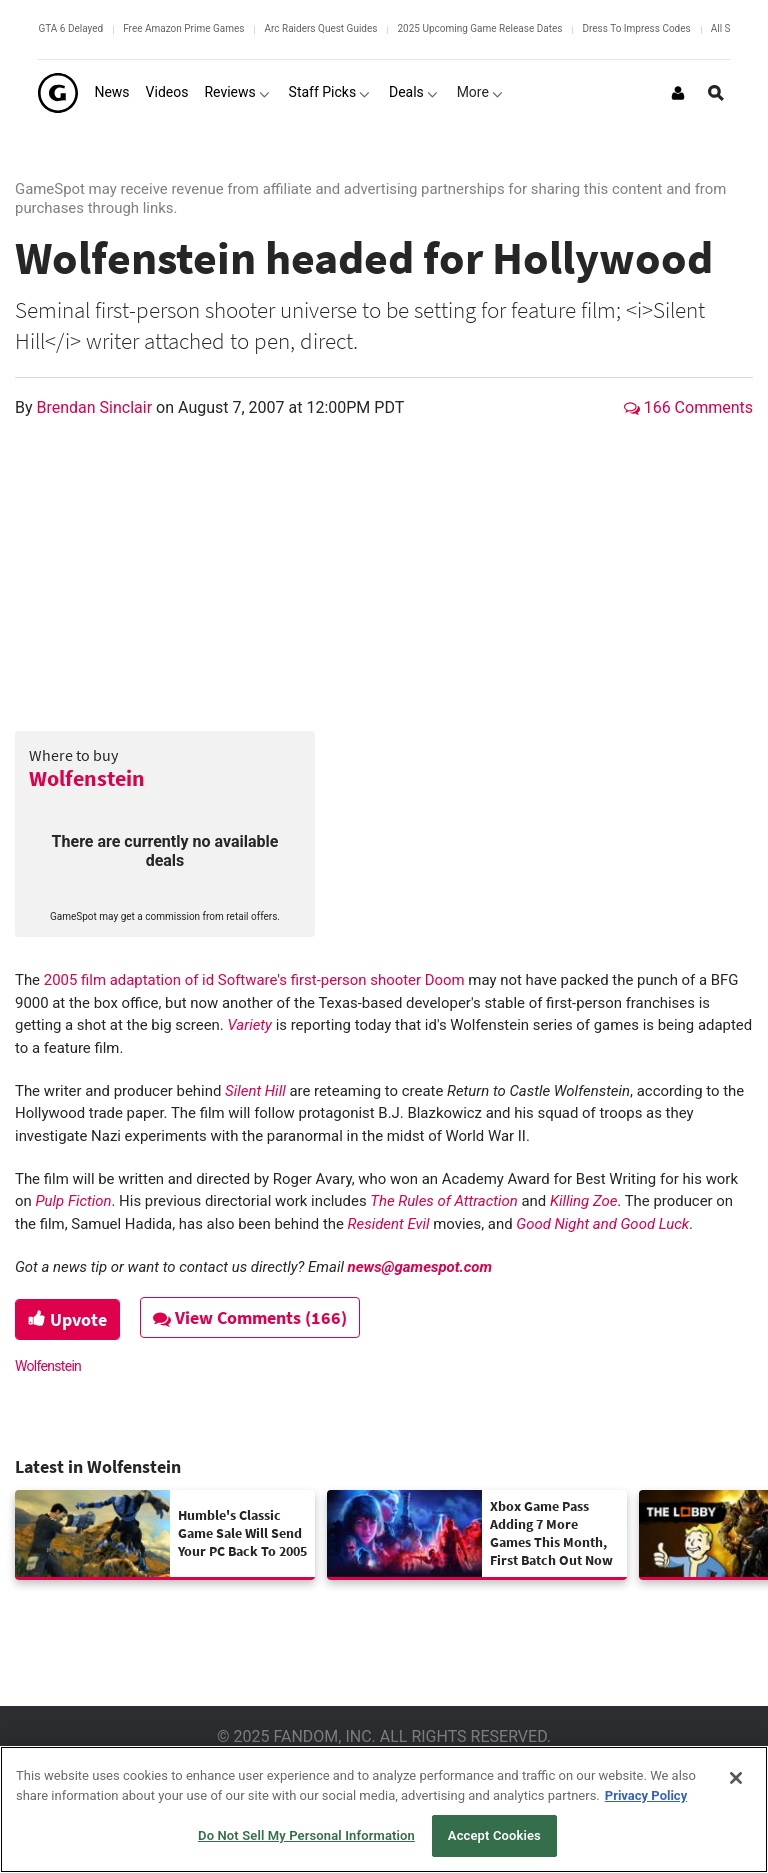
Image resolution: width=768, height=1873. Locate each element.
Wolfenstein (87, 778)
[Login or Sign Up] (678, 93)
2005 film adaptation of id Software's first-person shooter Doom (254, 980)
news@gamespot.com (420, 1267)
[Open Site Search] (716, 93)
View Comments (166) (251, 1317)
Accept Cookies (494, 1835)
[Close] (736, 1778)
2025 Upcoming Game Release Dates (479, 28)
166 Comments (688, 407)
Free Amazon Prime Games (183, 28)
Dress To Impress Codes (636, 28)
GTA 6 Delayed (70, 28)
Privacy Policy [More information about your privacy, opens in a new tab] (646, 1795)
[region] (384, 1809)
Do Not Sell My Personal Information (306, 1835)
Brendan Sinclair (97, 407)
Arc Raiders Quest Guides (320, 28)
